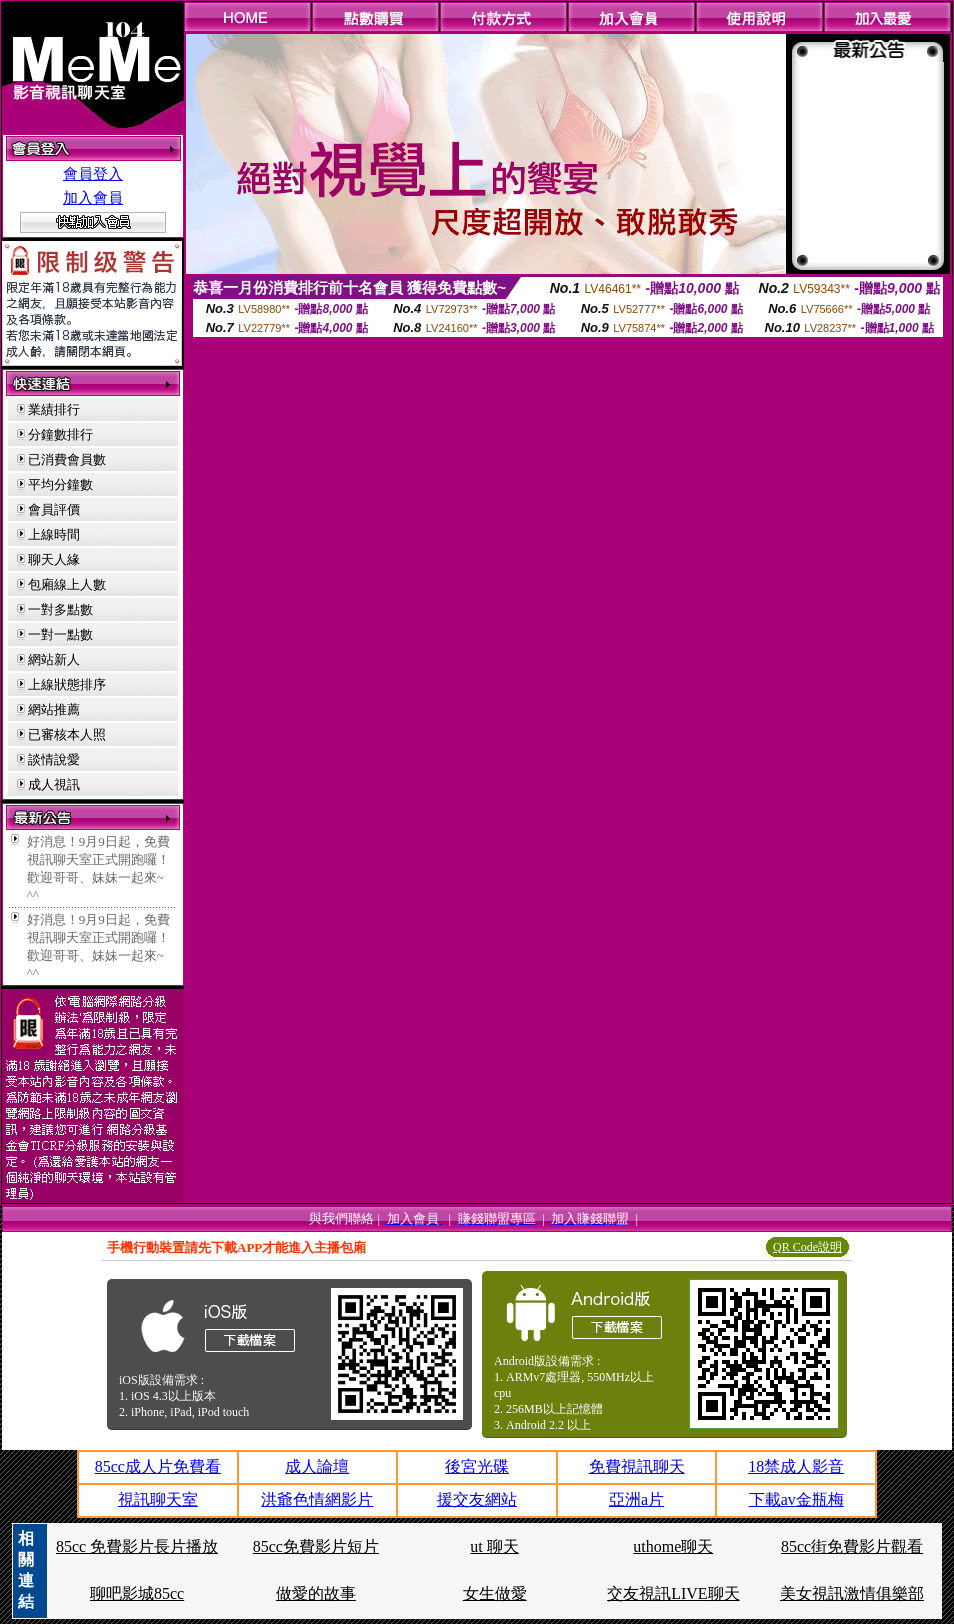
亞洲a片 (636, 1499)
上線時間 (54, 534)
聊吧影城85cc (137, 1593)
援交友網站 (477, 1499)
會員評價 (54, 509)
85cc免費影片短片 (316, 1546)
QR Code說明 (807, 1247)
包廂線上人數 (67, 584)
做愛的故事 (316, 1593)
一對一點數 (60, 634)
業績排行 (54, 409)
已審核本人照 (67, 734)
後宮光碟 (477, 1466)
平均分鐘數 (60, 484)
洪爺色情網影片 (317, 1499)
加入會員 (93, 198)
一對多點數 (60, 609)
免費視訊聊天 (637, 1466)
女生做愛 (495, 1593)
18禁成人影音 (796, 1466)
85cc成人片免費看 (158, 1466)
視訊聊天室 (158, 1499)
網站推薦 (54, 709)
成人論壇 (317, 1466)
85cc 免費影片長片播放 (137, 1546)
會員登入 (93, 174)
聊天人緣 (54, 559)
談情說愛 (54, 759)
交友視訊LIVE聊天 (673, 1593)
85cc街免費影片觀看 (852, 1546)
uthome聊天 (673, 1546)
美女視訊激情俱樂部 (852, 1593)
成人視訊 (54, 784)
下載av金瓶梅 (796, 1499)
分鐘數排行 (60, 434)
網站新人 (54, 659)
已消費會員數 (67, 459)
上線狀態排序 (67, 684)
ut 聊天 (494, 1546)
